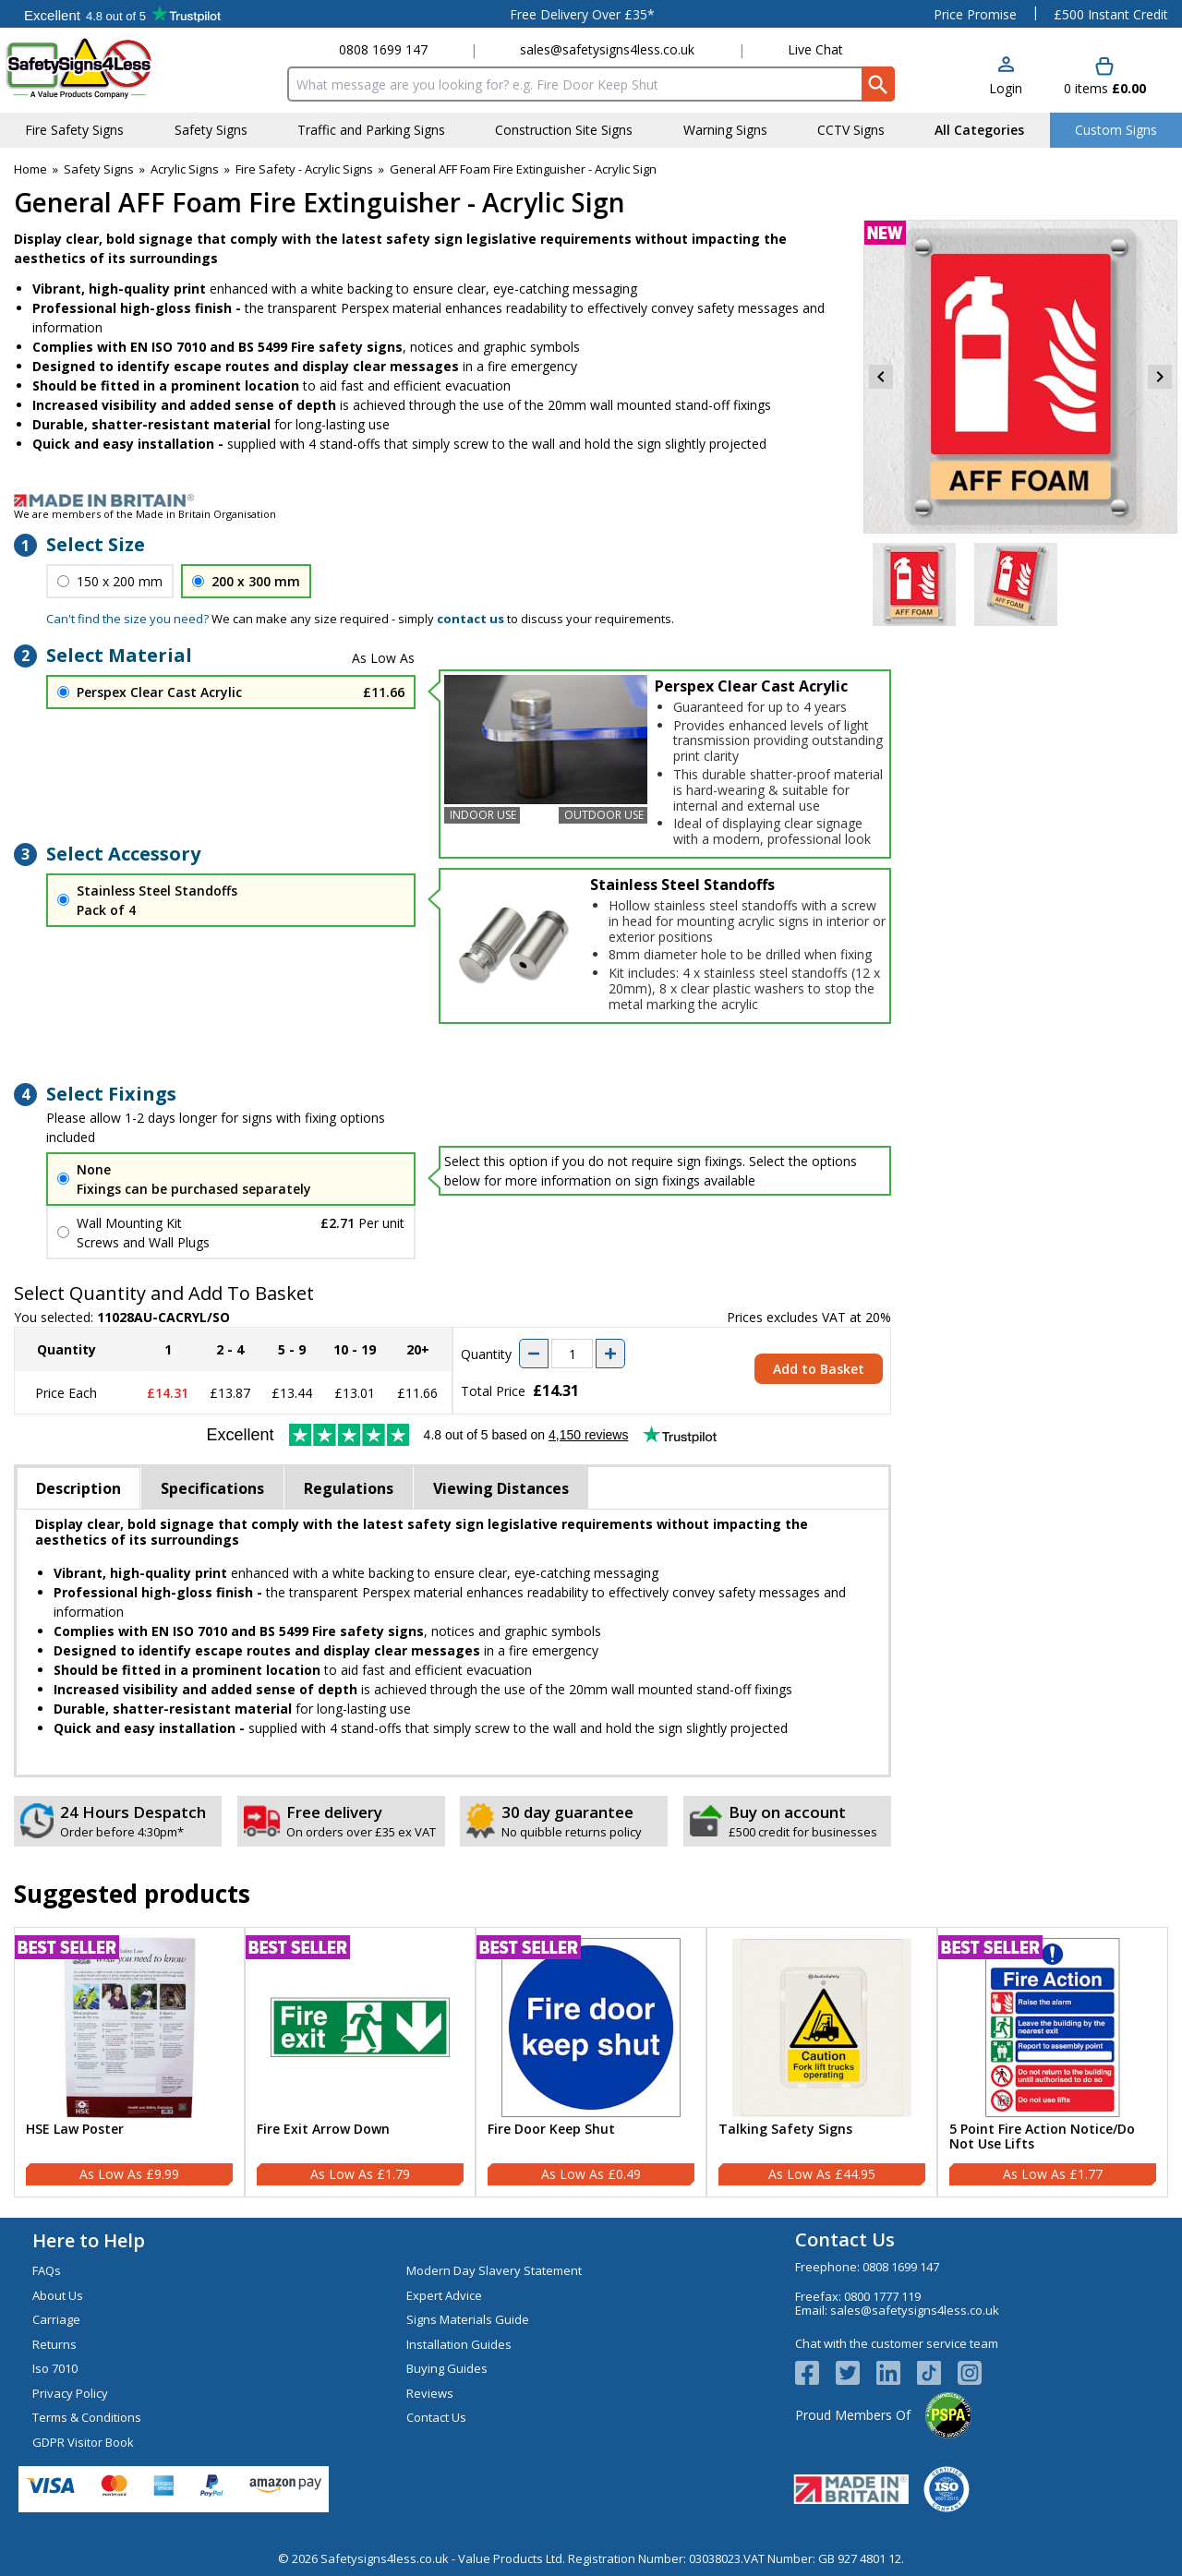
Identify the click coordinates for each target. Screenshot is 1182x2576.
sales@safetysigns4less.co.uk (607, 49)
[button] (1005, 77)
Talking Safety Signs (785, 2129)
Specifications (212, 1488)
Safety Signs (99, 169)
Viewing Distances (501, 1488)
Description (78, 1488)
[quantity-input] (572, 1353)
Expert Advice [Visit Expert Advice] (444, 2295)
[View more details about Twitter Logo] (856, 2373)
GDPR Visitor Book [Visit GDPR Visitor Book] (83, 2442)
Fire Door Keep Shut (551, 2129)
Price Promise (975, 14)
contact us (470, 618)
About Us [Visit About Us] (57, 2295)
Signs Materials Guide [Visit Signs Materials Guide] (467, 2319)
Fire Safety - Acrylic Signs (304, 169)
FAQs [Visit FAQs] (46, 2270)
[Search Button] (878, 84)
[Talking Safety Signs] (821, 2062)
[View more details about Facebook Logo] (815, 2373)
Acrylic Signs (185, 169)
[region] (129, 2027)
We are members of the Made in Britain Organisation (145, 514)
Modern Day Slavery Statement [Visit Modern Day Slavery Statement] (494, 2270)
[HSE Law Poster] (129, 2062)
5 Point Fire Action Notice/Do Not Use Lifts (1042, 2137)
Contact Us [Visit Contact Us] (436, 2417)
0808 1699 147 (383, 49)
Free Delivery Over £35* (582, 14)
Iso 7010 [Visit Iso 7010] (55, 2368)
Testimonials (122, 14)
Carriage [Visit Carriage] (56, 2319)
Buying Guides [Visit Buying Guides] (447, 2368)
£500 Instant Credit (1111, 14)
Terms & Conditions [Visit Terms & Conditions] (86, 2417)
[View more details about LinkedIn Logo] (896, 2373)
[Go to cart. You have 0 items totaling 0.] (1105, 77)
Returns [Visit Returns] (54, 2344)
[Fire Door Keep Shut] (591, 2062)
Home (30, 169)
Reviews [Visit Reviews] (429, 2393)
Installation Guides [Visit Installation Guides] (459, 2344)
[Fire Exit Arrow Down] (360, 2062)
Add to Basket (818, 1369)
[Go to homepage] (115, 68)
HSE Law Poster (75, 2129)
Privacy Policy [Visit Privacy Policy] (70, 2393)
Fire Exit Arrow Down (323, 2129)
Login (1005, 88)
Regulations (348, 1488)
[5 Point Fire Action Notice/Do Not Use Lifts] (1052, 2062)
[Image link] (591, 500)
